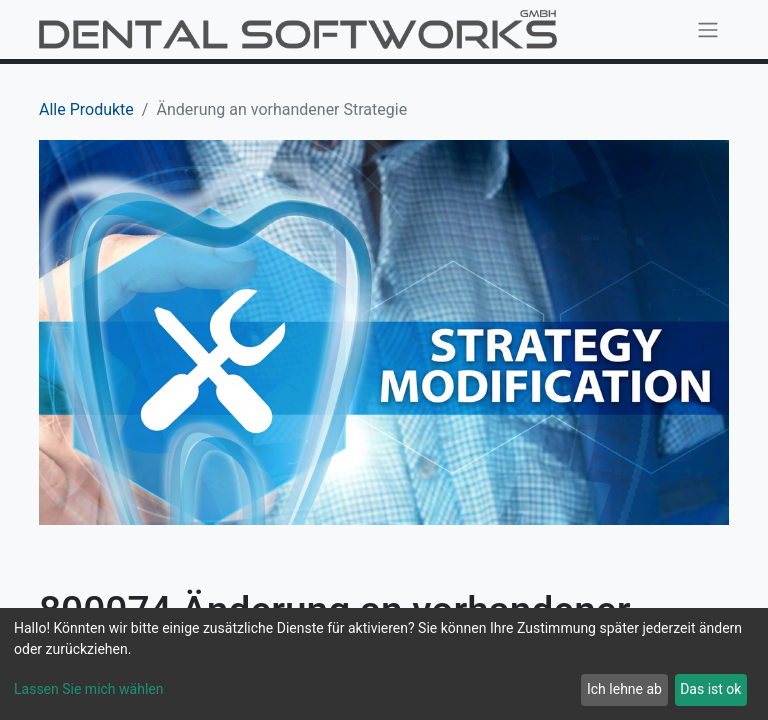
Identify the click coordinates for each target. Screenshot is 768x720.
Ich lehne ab (624, 689)
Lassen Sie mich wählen (88, 689)
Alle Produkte (86, 109)
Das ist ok (710, 689)
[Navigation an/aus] (708, 29)
